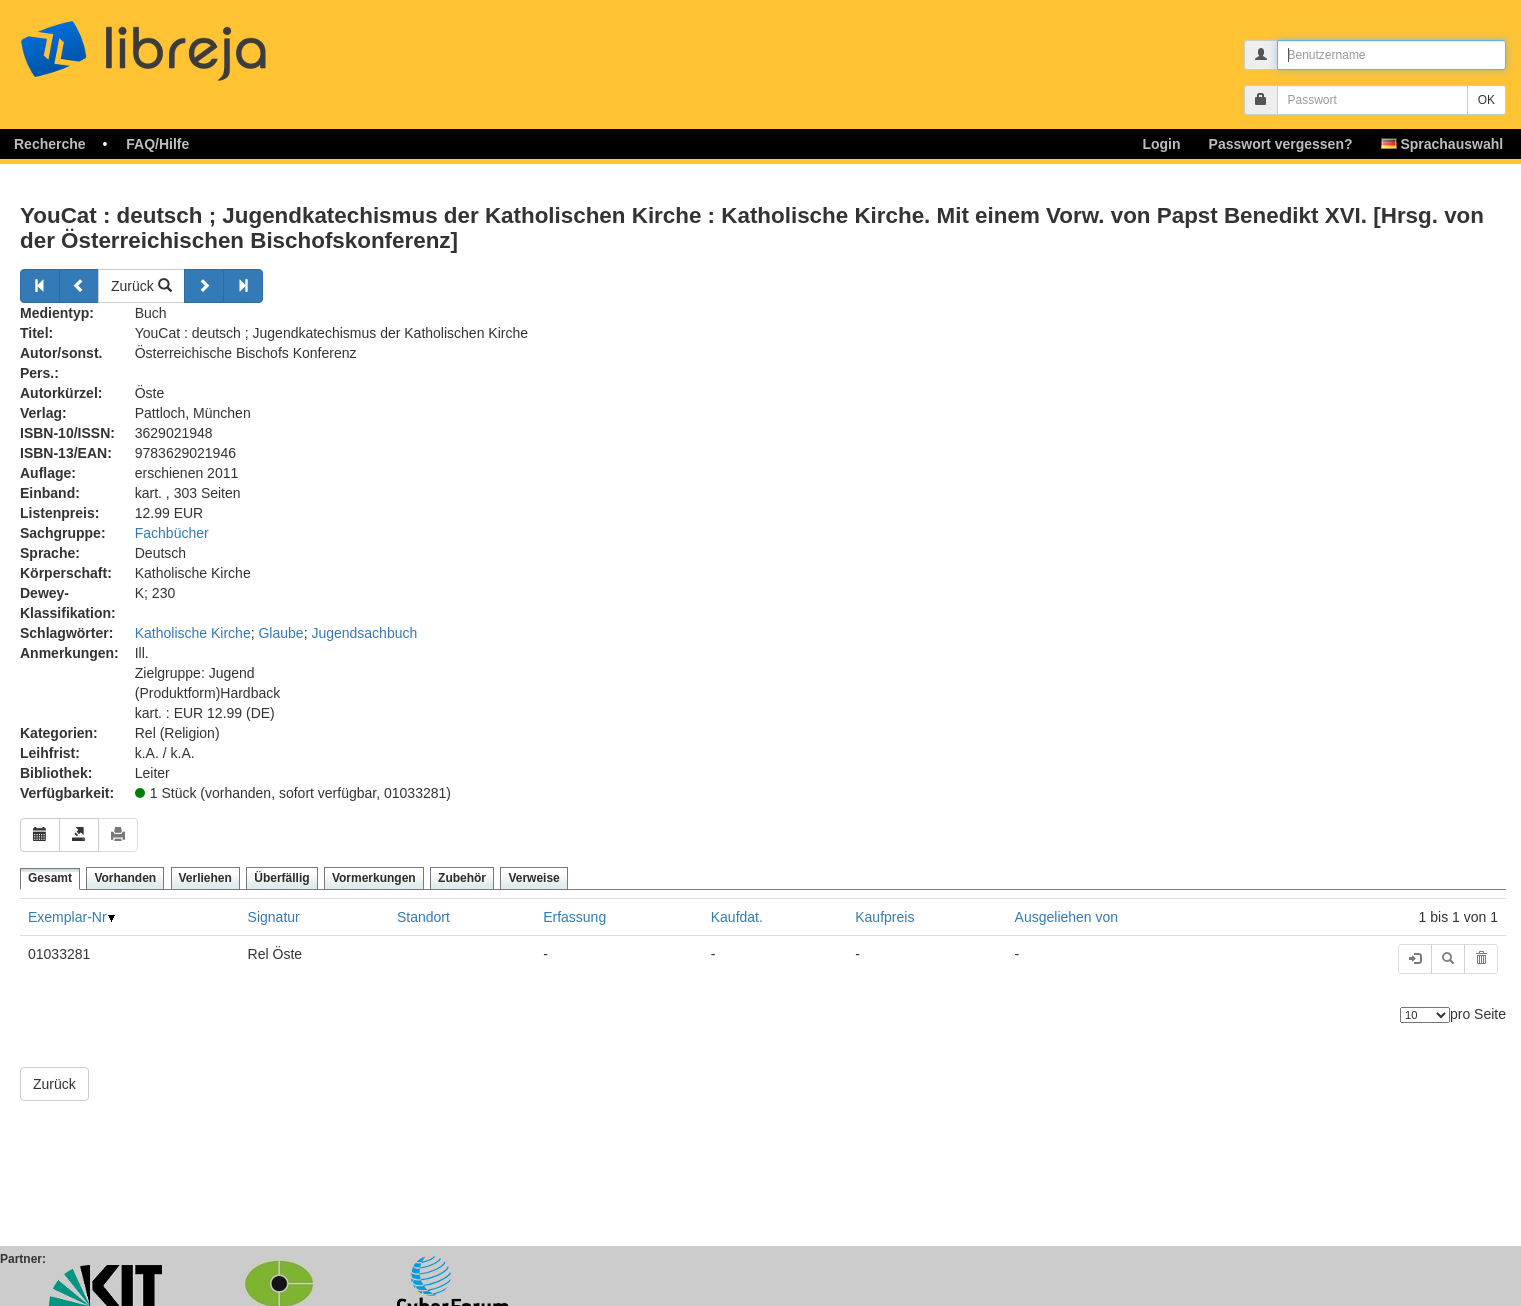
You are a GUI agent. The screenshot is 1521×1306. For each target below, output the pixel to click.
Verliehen (205, 878)
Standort (423, 917)
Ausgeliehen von (1067, 917)
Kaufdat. (737, 917)
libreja (180, 42)
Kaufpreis (884, 917)
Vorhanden (125, 878)
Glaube (280, 633)
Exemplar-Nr (67, 917)
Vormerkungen (374, 878)
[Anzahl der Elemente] (1425, 1015)
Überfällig (281, 878)
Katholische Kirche (193, 633)
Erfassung (574, 917)
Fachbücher (172, 533)
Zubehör (462, 878)
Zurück (141, 286)
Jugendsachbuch (364, 633)
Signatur (274, 917)
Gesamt (50, 878)
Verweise (533, 878)
